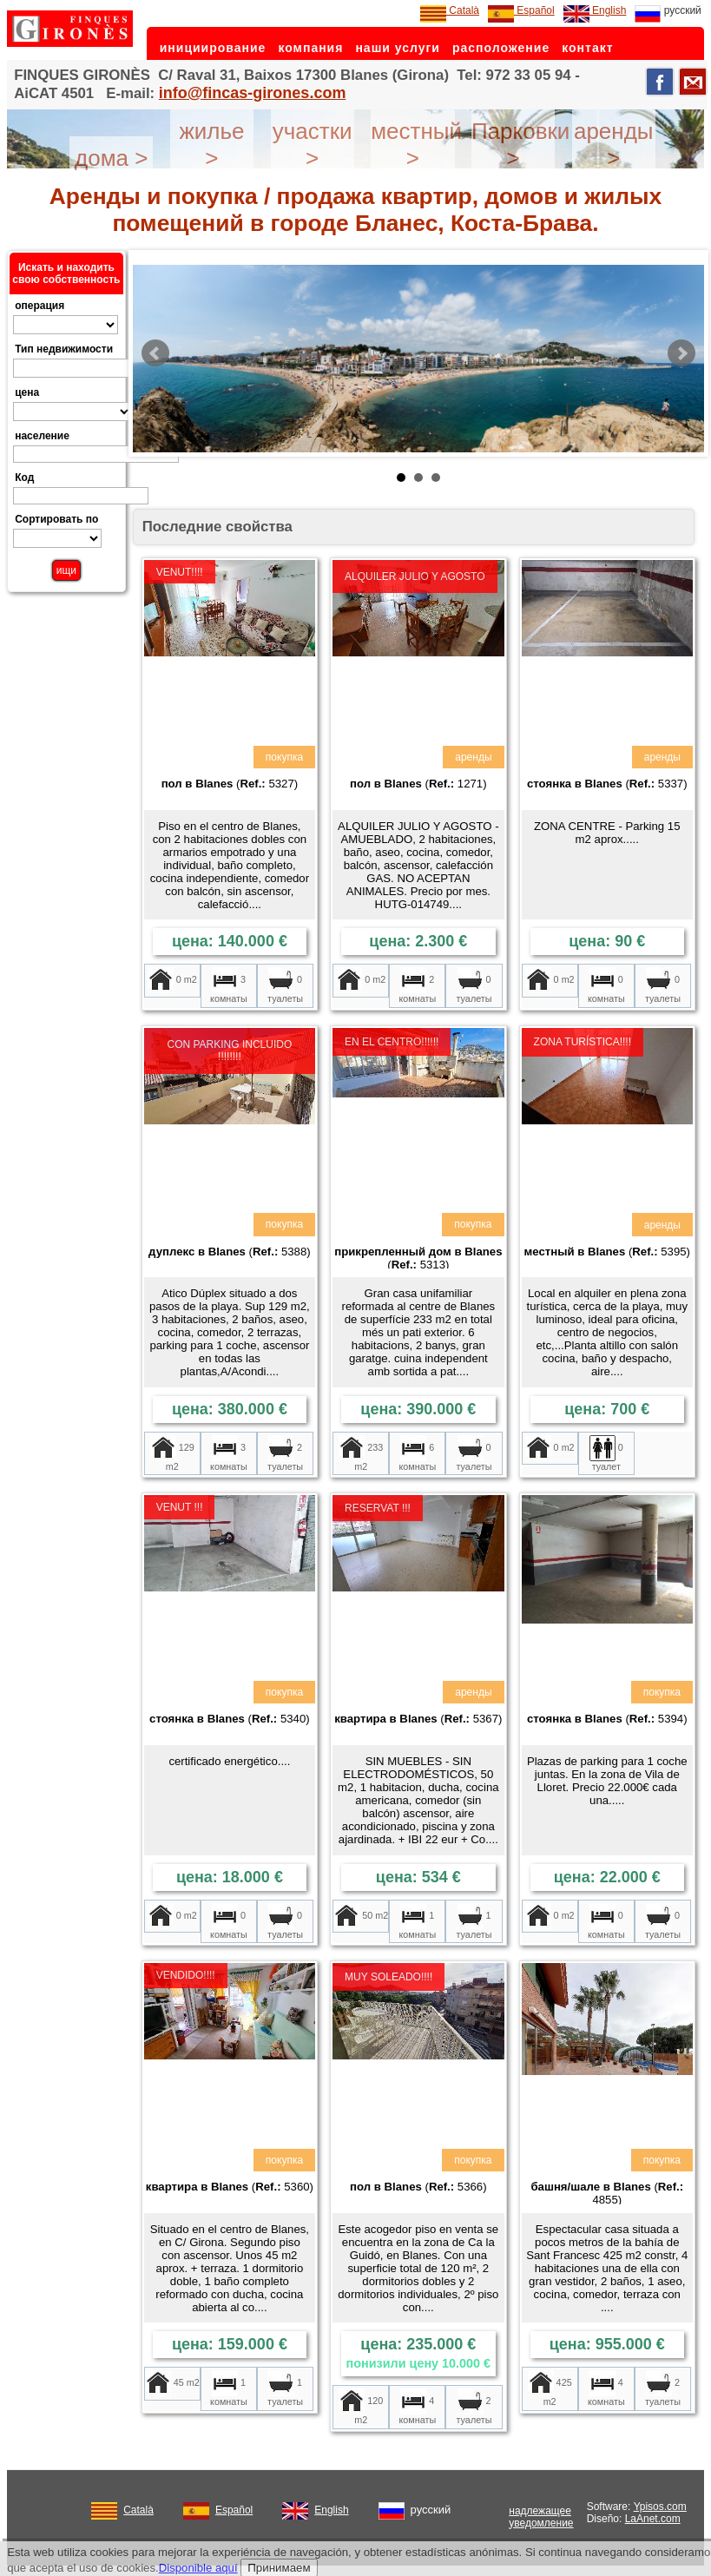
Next (681, 353)
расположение (501, 48)
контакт (587, 48)
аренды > (614, 144)
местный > (416, 144)
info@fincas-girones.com (252, 93)
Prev (155, 353)
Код (24, 477)
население (42, 436)
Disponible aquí (198, 2567)
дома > (111, 158)
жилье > (211, 144)
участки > (312, 144)
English (595, 10)
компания (310, 48)
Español (521, 10)
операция (39, 306)
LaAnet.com (653, 2519)
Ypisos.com (660, 2506)
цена (27, 392)
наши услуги (397, 48)
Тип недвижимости (64, 349)
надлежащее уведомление (541, 2517)
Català (449, 10)
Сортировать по (56, 519)
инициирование (213, 48)
